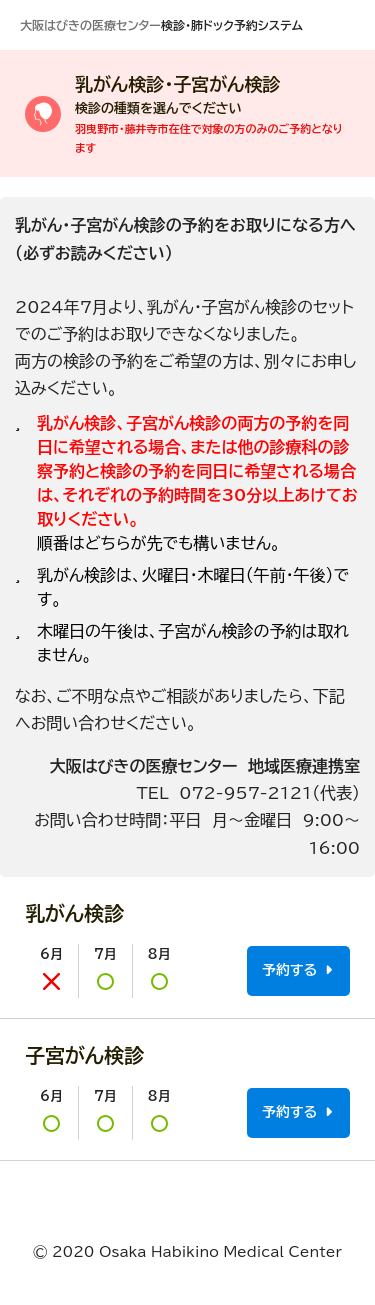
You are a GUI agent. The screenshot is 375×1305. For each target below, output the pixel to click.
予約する (297, 970)
